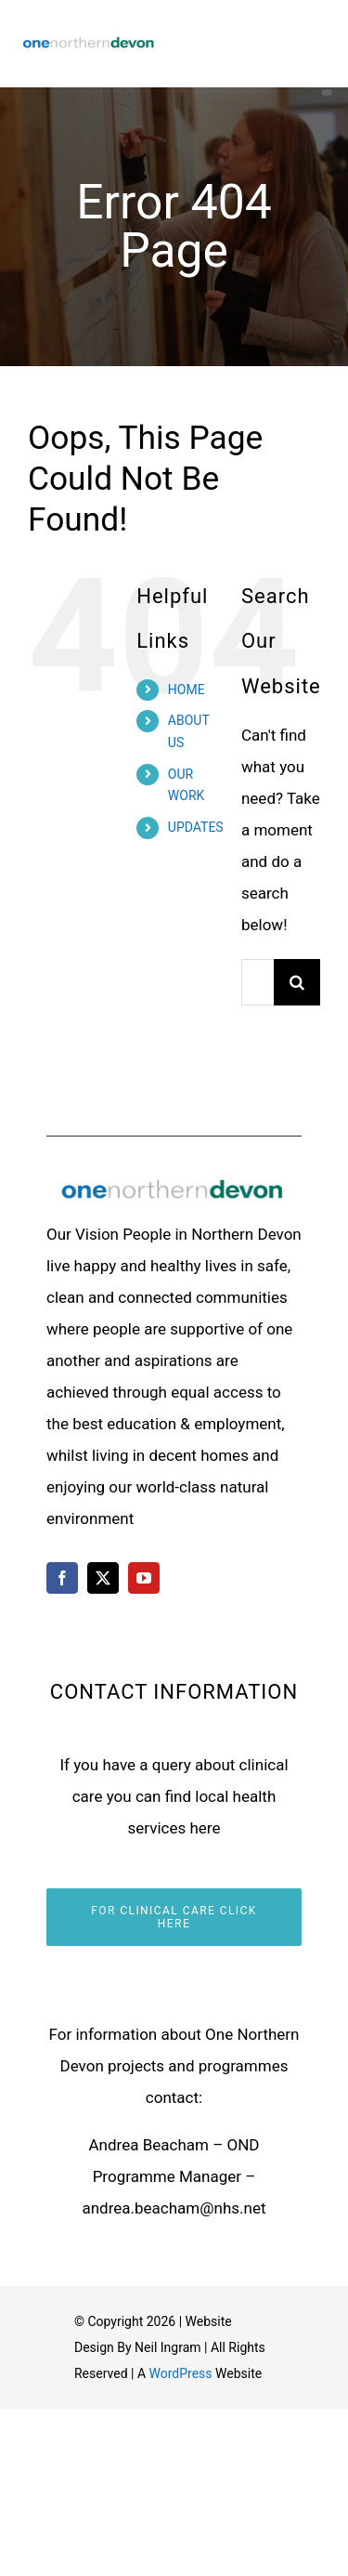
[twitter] (103, 1578)
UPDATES (196, 827)
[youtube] (144, 1578)
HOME (186, 689)
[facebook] (62, 1578)
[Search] (297, 982)
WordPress (181, 2373)
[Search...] (257, 982)
